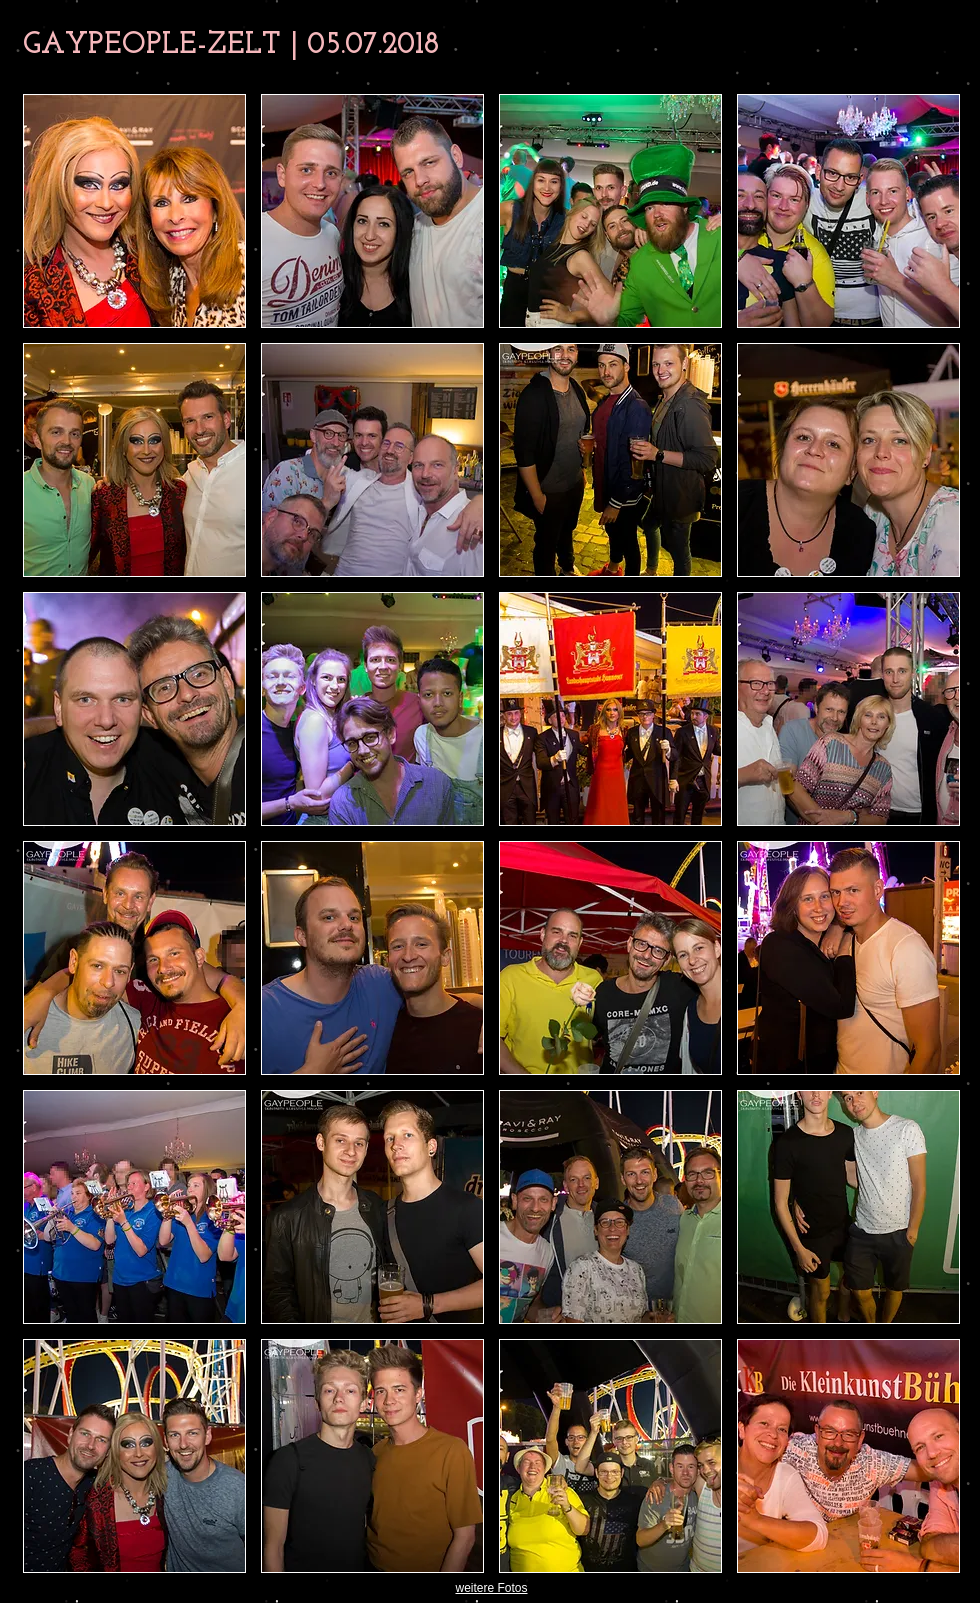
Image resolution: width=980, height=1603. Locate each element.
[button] (134, 211)
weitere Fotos (491, 1588)
